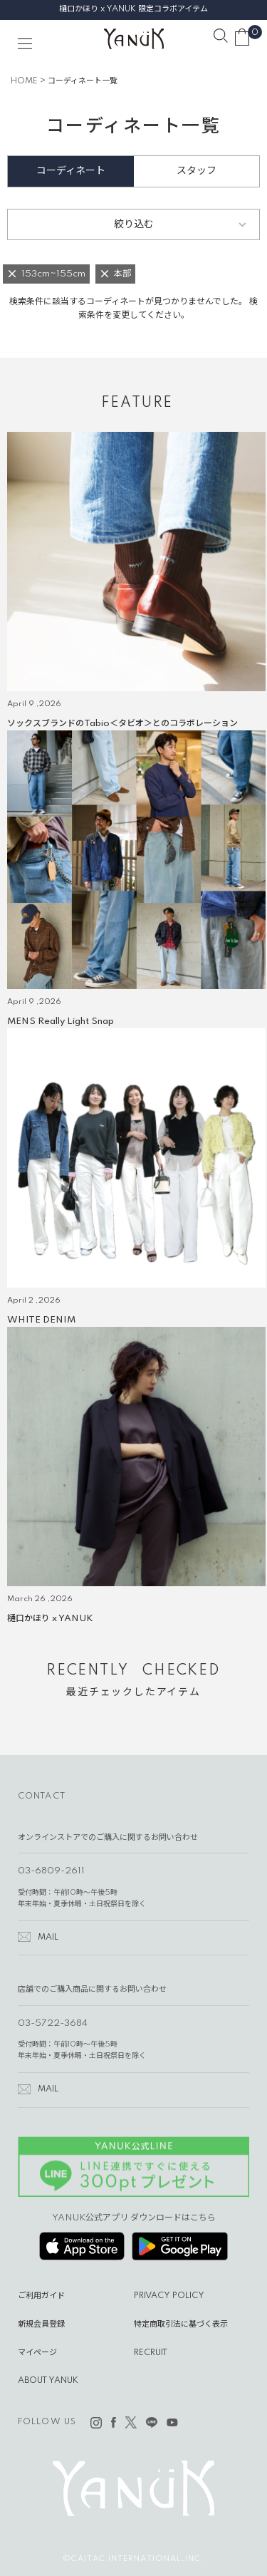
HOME (24, 81)
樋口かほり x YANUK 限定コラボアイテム (133, 9)
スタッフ (196, 171)
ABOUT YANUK (48, 2380)
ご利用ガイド (41, 2296)
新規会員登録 (41, 2324)
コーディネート (70, 171)
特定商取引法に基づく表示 (181, 2324)
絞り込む (134, 224)
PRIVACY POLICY (169, 2296)
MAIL (48, 1937)
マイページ (37, 2353)
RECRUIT (150, 2353)
